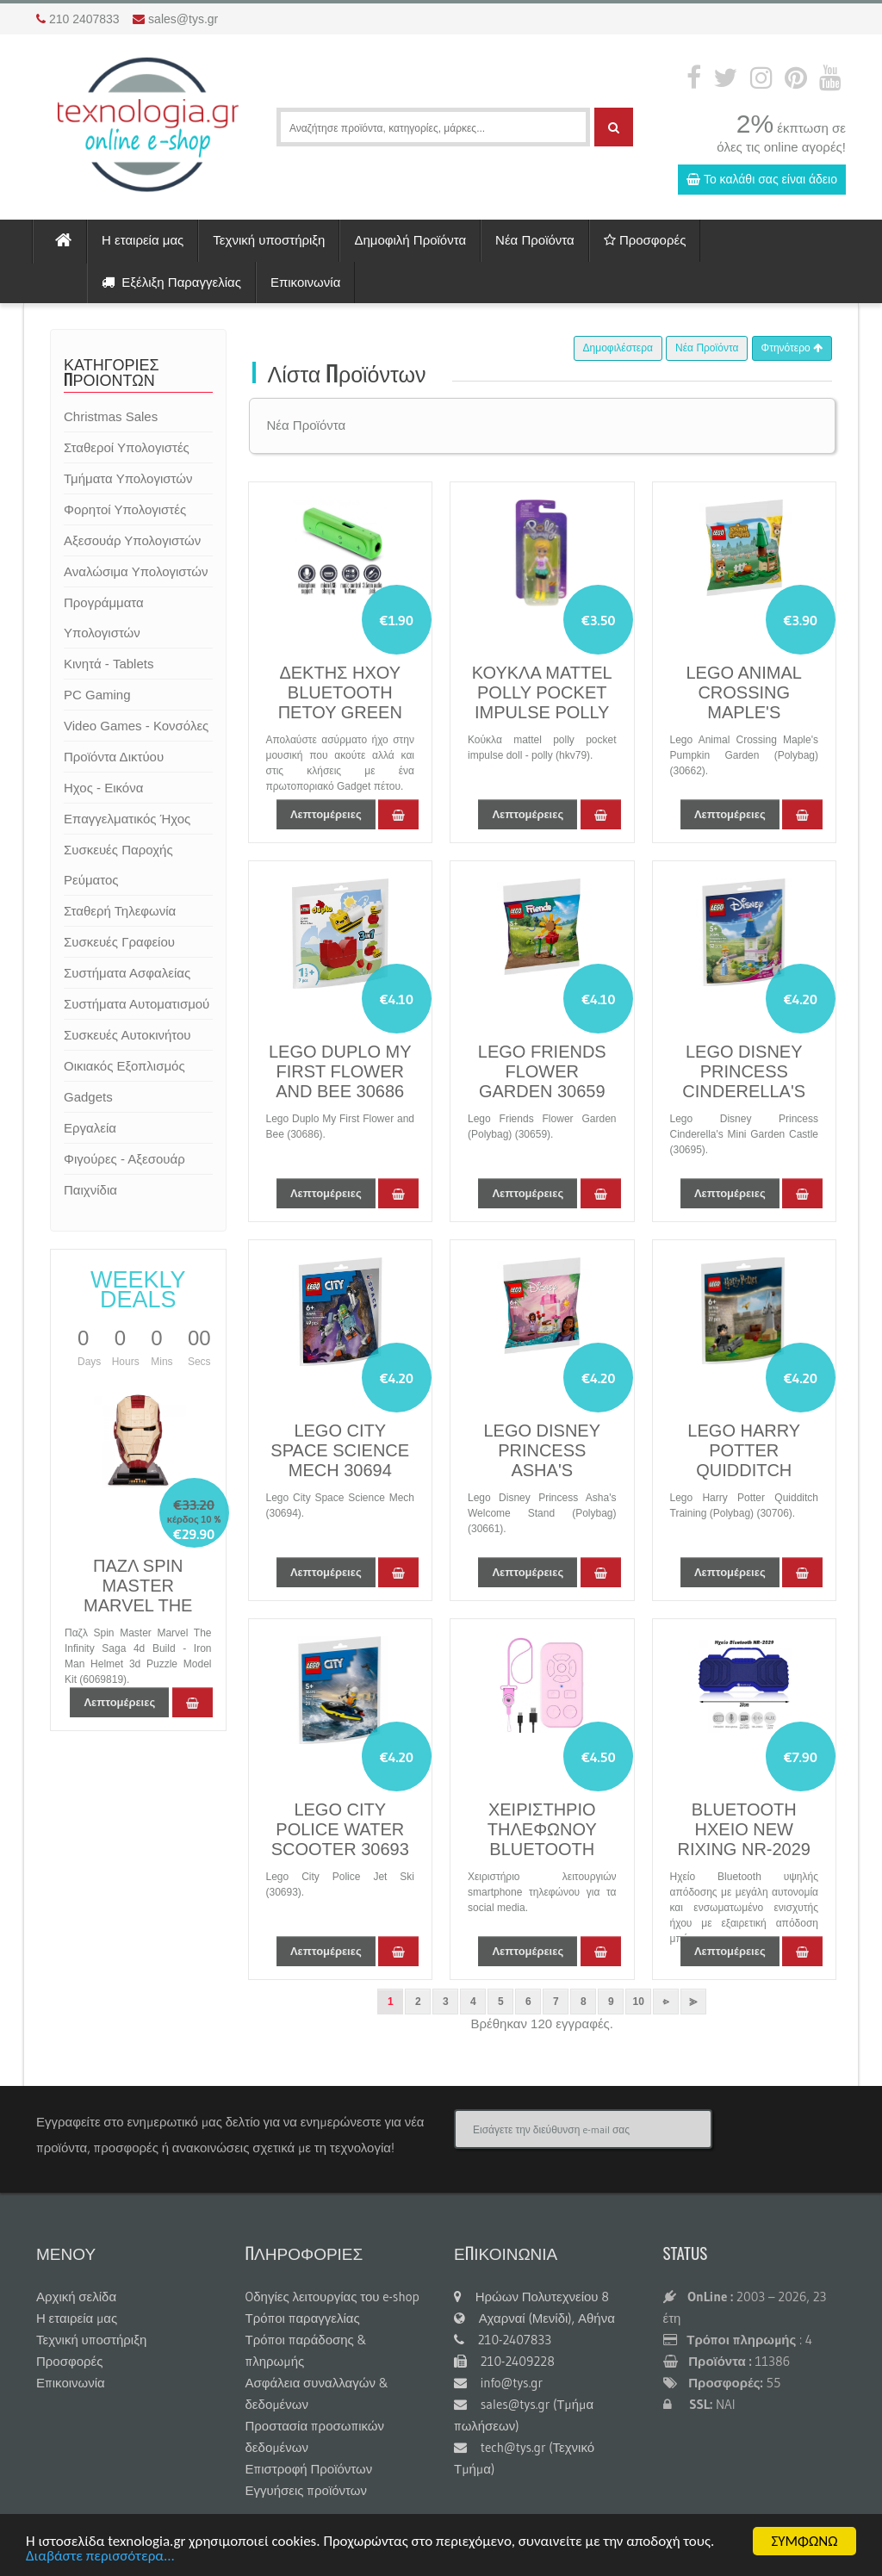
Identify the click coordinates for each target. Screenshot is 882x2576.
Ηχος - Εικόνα (103, 787)
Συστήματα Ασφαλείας (127, 972)
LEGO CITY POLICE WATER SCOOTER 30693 (340, 1829)
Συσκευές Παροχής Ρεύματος (118, 864)
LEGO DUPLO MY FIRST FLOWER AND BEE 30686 (340, 1071)
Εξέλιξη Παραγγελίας (171, 282)
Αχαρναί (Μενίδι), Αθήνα (534, 2318)
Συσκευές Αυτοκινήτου (127, 1034)
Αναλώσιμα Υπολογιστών (136, 571)
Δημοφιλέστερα (618, 348)
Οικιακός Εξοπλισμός (124, 1065)
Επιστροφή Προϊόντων (309, 2469)
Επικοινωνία (305, 282)
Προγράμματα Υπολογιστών (104, 617)
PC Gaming (97, 694)
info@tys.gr (498, 2382)
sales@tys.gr (183, 19)
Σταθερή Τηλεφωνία (120, 910)
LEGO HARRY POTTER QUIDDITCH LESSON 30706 (744, 1460)
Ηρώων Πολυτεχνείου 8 (531, 2296)
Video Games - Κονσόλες (136, 725)
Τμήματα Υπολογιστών (128, 478)
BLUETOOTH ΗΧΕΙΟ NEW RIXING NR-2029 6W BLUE (744, 1839)
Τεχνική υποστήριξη (269, 240)
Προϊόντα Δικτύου (114, 756)
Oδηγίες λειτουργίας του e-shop (332, 2296)
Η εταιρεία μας (142, 240)
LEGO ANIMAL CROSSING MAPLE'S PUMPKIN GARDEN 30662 (743, 712)
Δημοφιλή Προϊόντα (410, 240)
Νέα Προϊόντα (535, 240)
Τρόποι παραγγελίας (302, 2318)
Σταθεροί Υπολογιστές (126, 447)
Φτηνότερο (792, 348)
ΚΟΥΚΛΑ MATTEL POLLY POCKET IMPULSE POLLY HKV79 (542, 702)
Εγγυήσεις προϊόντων (306, 2490)
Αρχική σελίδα (76, 2296)
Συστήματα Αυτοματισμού (136, 1003)
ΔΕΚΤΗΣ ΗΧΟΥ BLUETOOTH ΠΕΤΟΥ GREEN (340, 692)
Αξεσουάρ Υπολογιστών (132, 540)
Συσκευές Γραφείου (119, 941)
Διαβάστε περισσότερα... (100, 2557)
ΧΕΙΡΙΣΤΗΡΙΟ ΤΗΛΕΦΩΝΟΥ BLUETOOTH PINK (542, 1839)
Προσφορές (645, 240)
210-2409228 (504, 2361)
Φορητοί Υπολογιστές (125, 509)
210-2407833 (502, 2339)
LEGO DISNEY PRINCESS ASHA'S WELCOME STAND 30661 (541, 1470)
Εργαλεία (90, 1127)
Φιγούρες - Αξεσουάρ (124, 1158)
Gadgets (88, 1096)
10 (638, 2002)
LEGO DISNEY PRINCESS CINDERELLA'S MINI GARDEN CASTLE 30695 (743, 1091)
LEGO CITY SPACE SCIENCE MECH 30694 (339, 1450)
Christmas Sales (111, 416)
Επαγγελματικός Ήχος (127, 818)
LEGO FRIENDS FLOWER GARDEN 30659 (542, 1071)
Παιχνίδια (90, 1189)
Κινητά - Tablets (108, 663)
